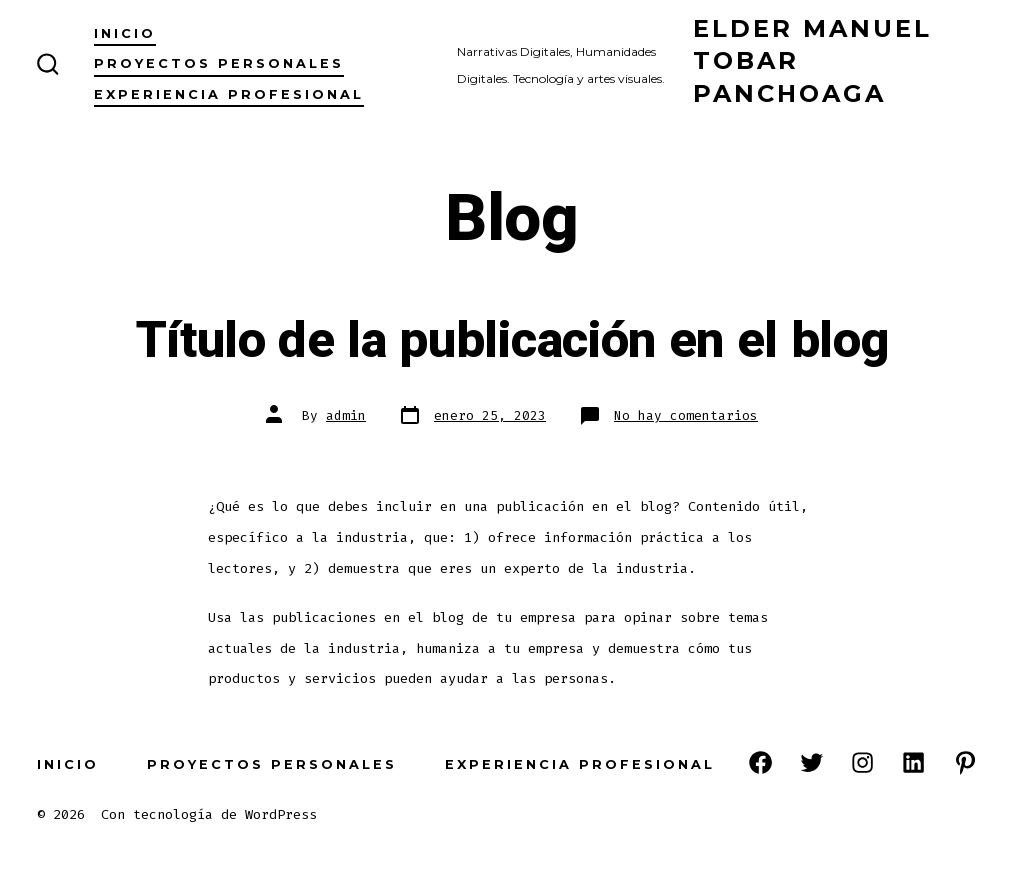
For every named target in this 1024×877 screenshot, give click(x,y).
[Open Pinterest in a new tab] (965, 762)
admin (346, 415)
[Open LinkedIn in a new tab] (913, 762)
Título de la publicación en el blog (512, 341)
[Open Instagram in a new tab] (862, 762)
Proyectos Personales (219, 63)
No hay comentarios (686, 415)
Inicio (125, 33)
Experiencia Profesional (229, 94)
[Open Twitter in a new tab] (811, 762)
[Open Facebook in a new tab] (760, 762)
